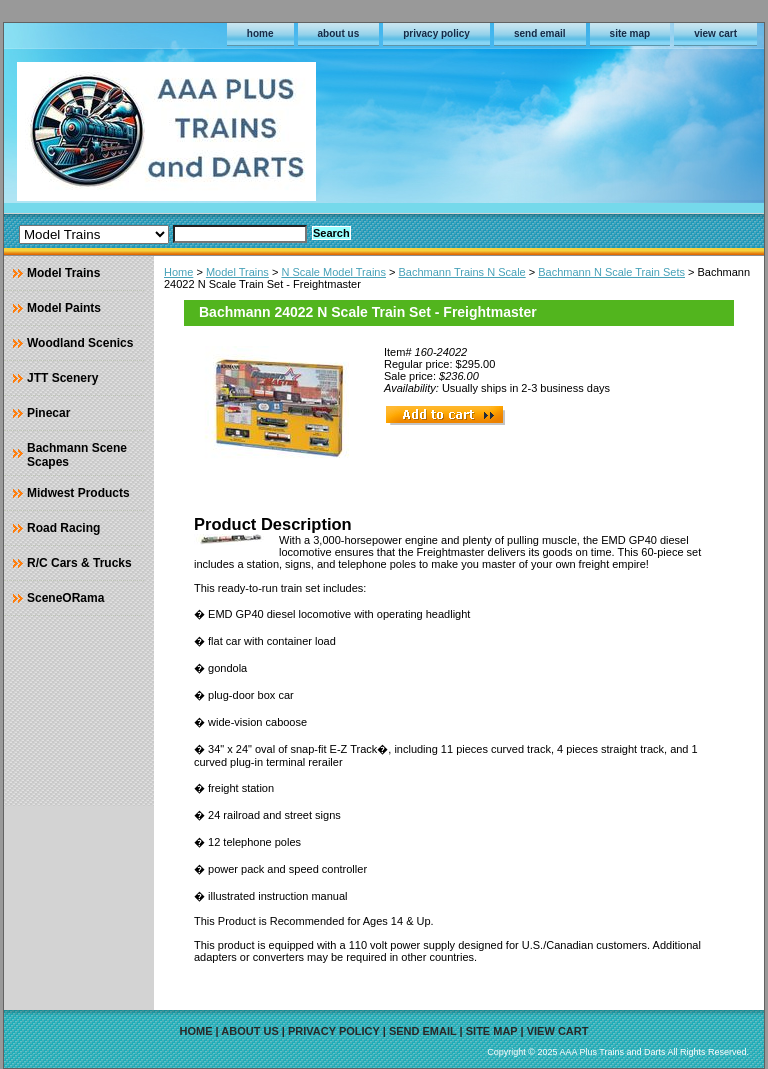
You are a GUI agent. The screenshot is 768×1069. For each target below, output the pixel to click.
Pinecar (48, 413)
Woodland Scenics (80, 343)
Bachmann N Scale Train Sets (611, 272)
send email (540, 33)
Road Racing (63, 528)
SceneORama (65, 598)
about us (339, 33)
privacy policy (436, 33)
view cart (715, 33)
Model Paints (64, 308)
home (260, 33)
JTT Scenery (62, 378)
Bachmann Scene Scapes (77, 455)
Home (178, 272)
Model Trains (237, 272)
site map (630, 33)
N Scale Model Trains (333, 272)
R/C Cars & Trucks (79, 563)
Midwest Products (78, 493)
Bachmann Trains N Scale (462, 272)
